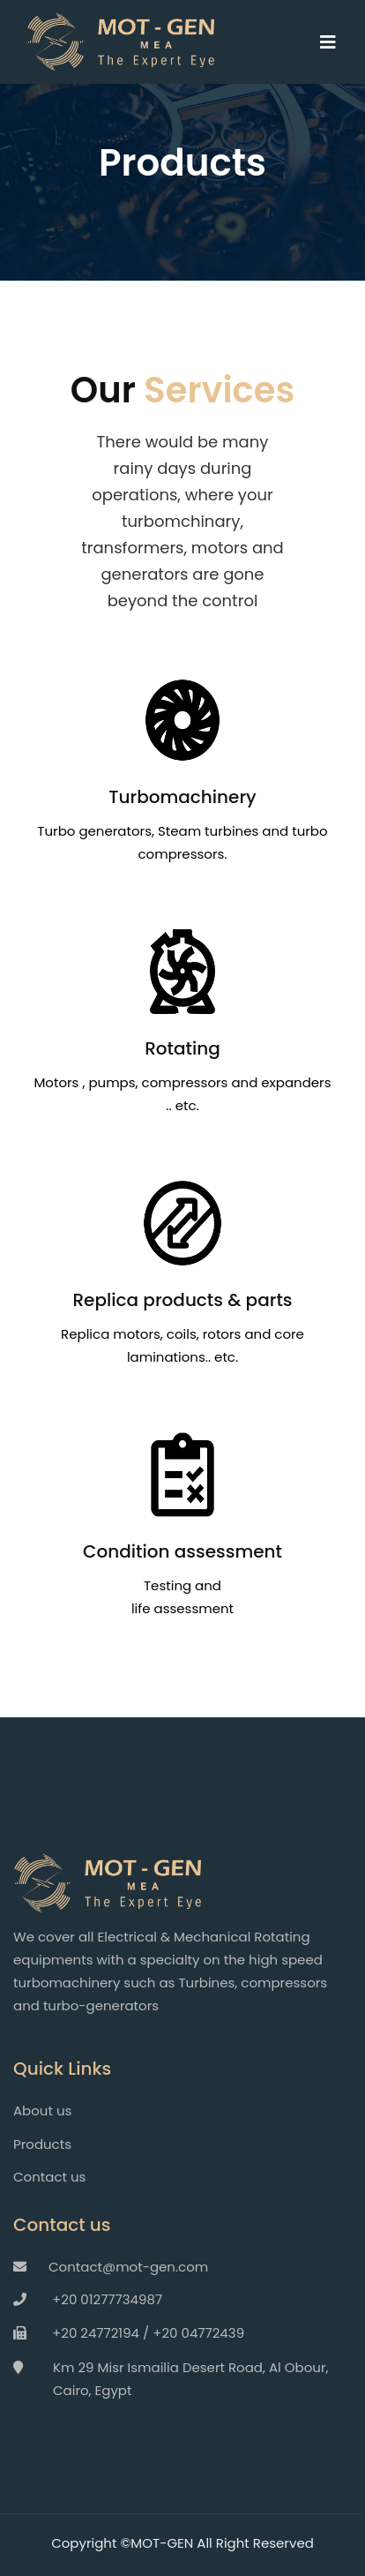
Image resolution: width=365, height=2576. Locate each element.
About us (42, 2110)
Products (42, 2144)
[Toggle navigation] (337, 42)
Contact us (49, 2176)
